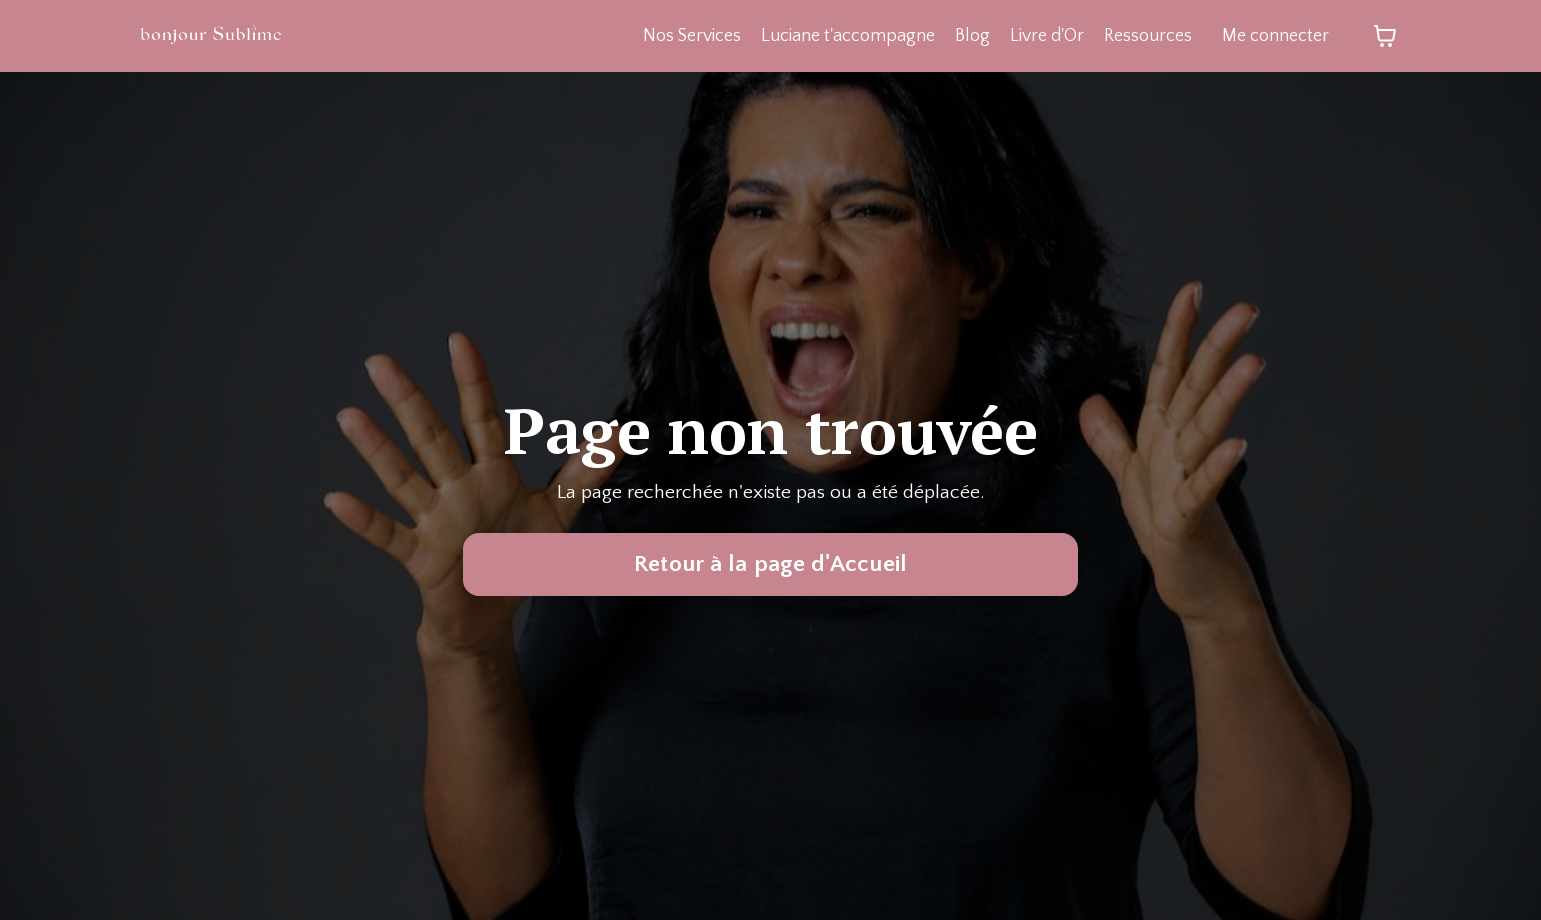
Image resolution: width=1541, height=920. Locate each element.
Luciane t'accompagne (845, 36)
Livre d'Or (1045, 36)
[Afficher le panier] (1385, 36)
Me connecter (1275, 36)
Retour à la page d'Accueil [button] (771, 565)
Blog (970, 36)
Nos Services (688, 36)
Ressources (1147, 36)
